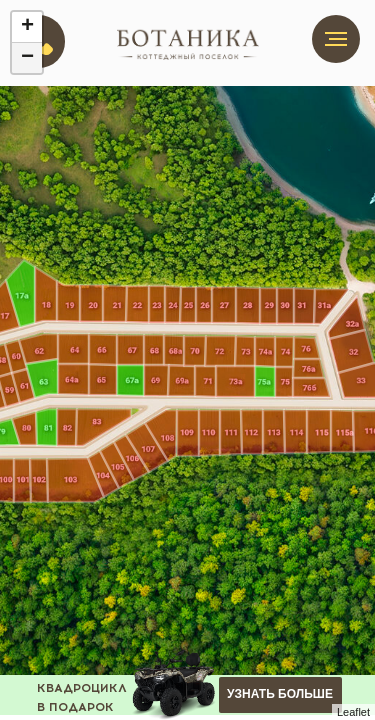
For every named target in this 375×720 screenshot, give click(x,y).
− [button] (27, 58)
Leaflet (353, 712)
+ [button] (27, 27)
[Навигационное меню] (336, 39)
